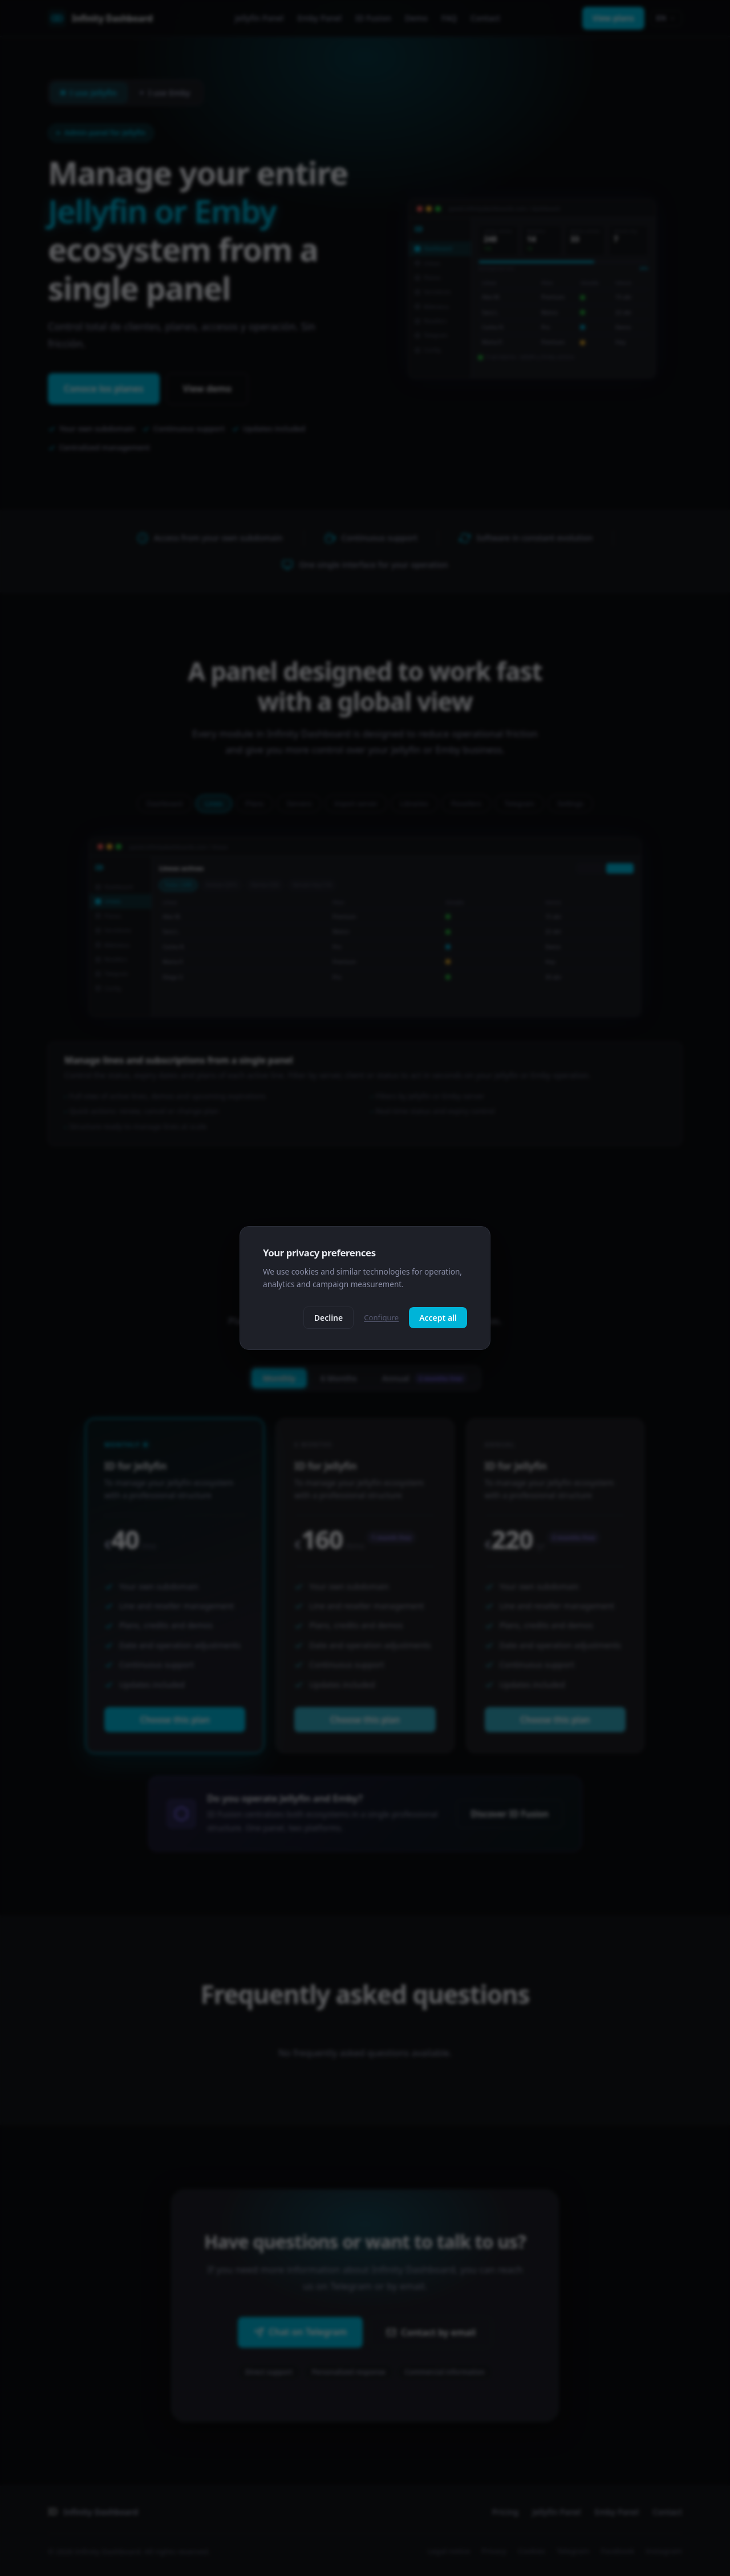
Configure (381, 1317)
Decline (328, 1317)
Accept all (438, 1317)
